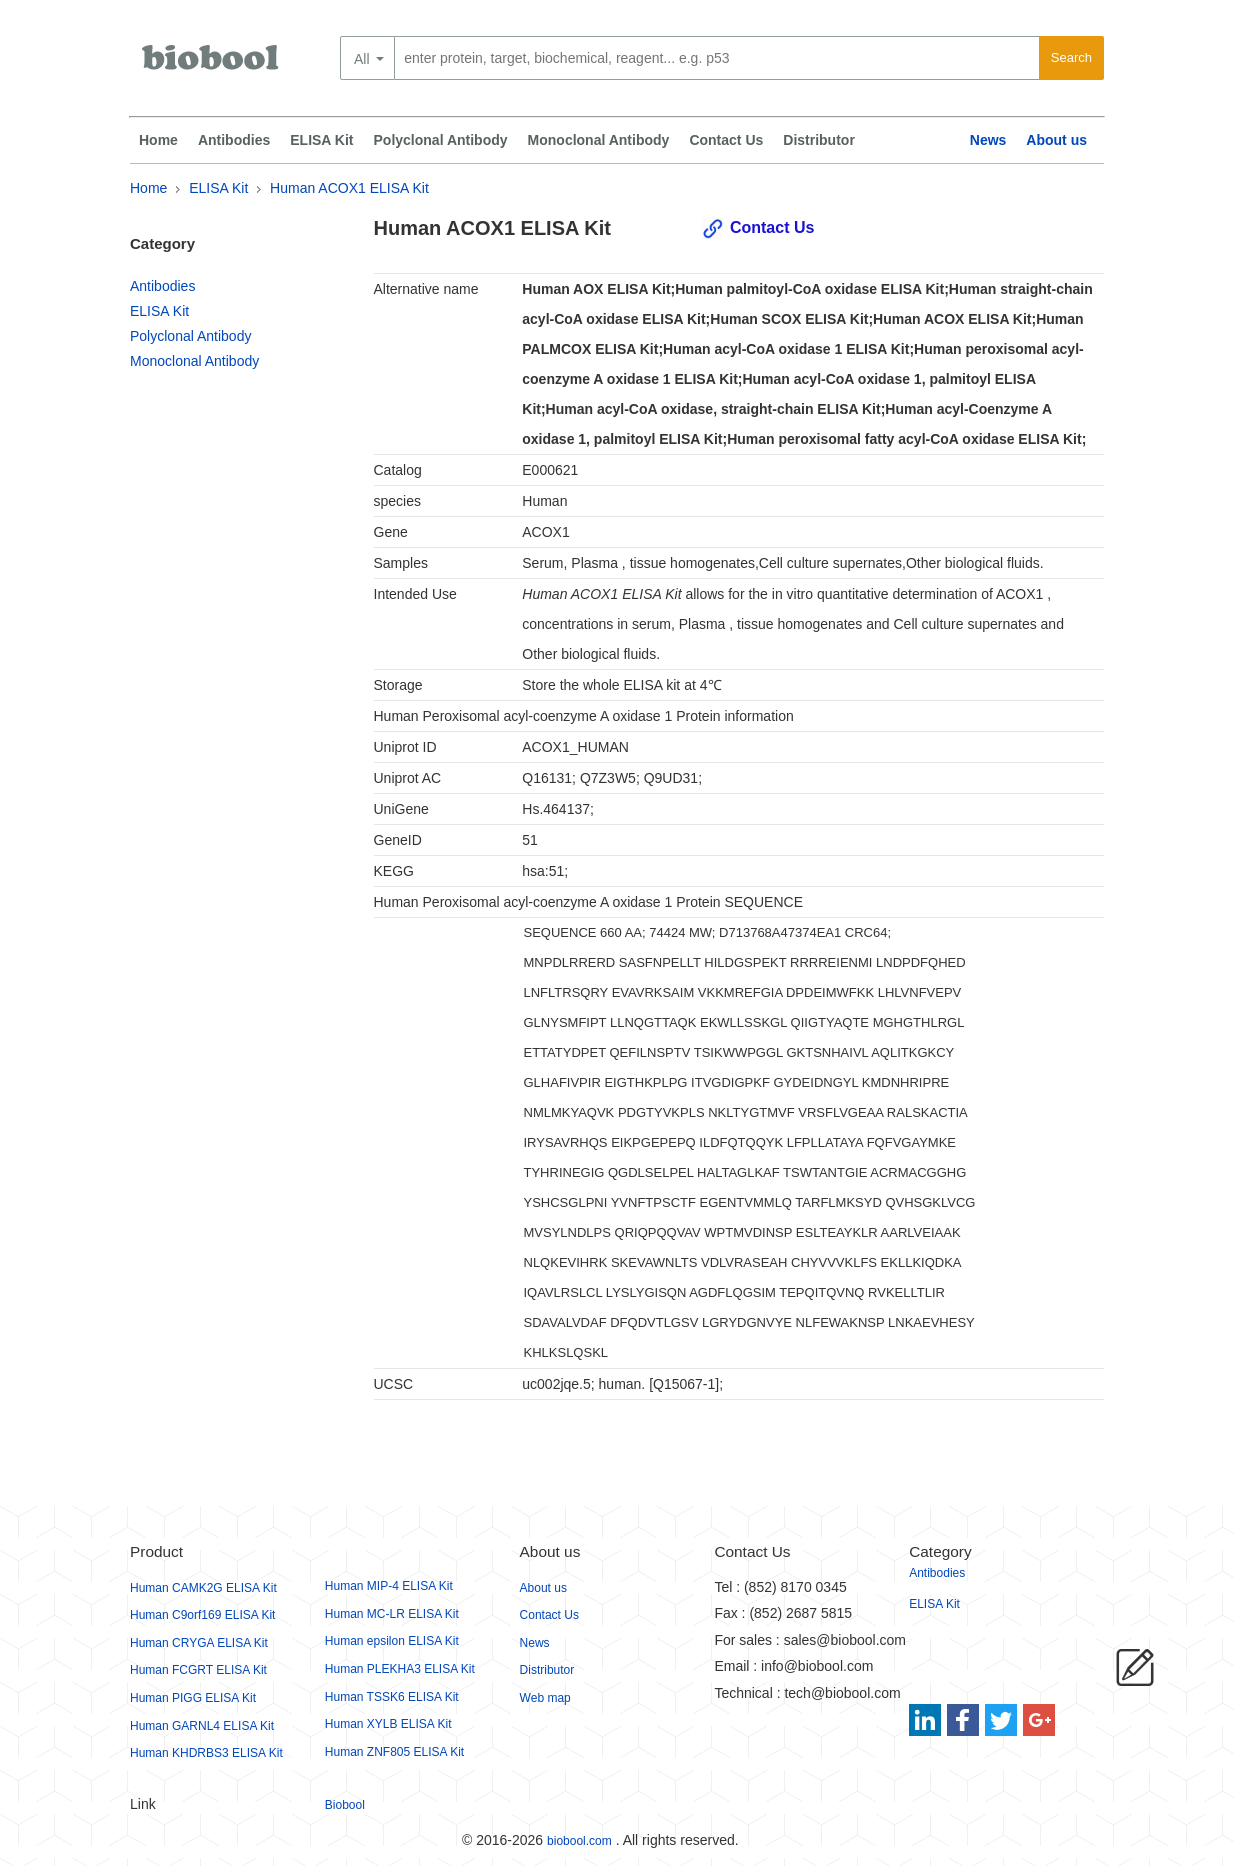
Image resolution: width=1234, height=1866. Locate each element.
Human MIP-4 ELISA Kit (389, 1586)
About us (1056, 140)
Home (158, 140)
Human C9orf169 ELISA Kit (202, 1615)
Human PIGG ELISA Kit (193, 1698)
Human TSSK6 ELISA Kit (392, 1697)
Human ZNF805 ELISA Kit (394, 1752)
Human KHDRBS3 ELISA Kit (206, 1753)
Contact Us (726, 140)
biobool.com (579, 1841)
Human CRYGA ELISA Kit (199, 1643)
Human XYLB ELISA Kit (388, 1724)
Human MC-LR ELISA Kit (392, 1614)
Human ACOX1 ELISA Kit (349, 188)
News (988, 140)
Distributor (819, 140)
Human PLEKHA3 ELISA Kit (400, 1669)
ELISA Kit (321, 140)
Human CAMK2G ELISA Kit (203, 1588)
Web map (545, 1698)
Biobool (345, 1805)
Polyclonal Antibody (441, 140)
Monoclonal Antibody (599, 140)
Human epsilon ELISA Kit (392, 1641)
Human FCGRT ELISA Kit (198, 1670)
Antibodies (234, 140)
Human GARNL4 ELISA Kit (202, 1726)
